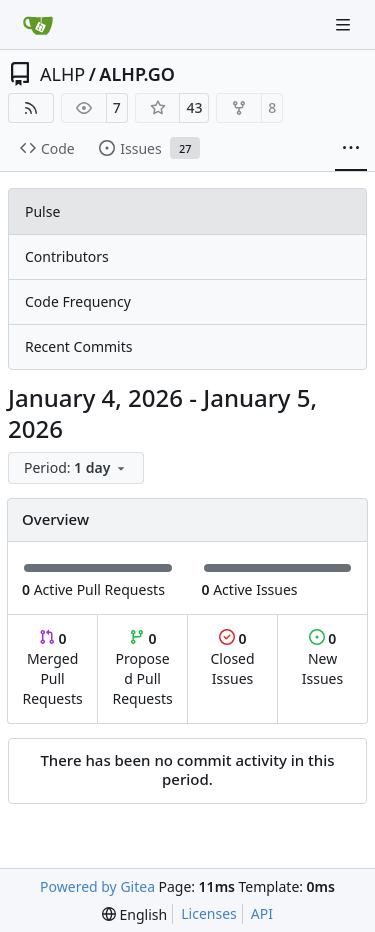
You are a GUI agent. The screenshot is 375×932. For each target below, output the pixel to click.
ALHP (62, 74)
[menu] (76, 468)
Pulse (42, 211)
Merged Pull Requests (52, 668)
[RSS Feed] (31, 108)
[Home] (38, 25)
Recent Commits (78, 346)
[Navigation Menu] (345, 24)
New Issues (322, 658)
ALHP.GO (137, 74)
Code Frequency (78, 301)
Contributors (67, 256)
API (262, 913)
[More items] (351, 149)
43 (194, 107)
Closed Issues (232, 658)
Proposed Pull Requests (143, 668)
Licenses (209, 913)
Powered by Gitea (97, 886)
